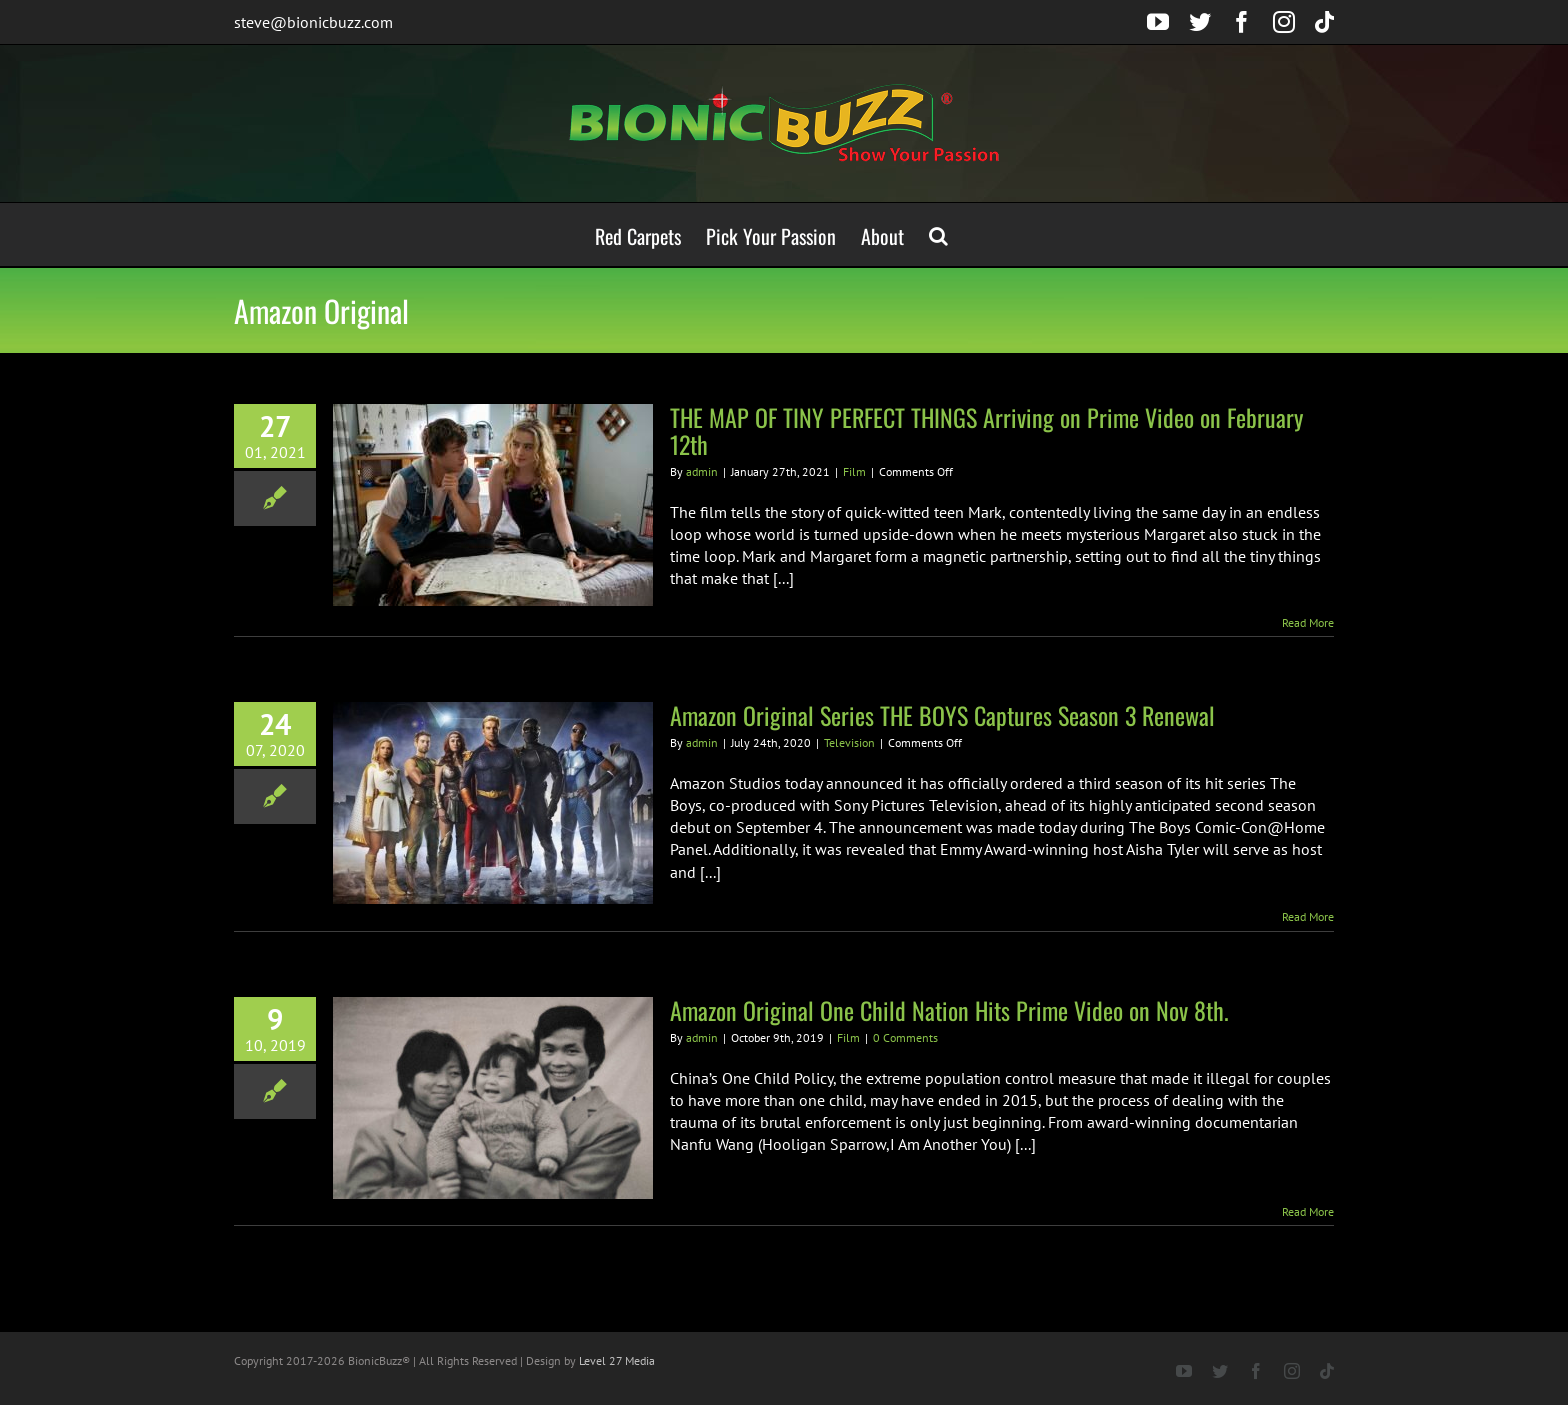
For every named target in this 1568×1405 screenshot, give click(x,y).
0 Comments (905, 1037)
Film (854, 471)
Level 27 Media (617, 1360)
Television (849, 742)
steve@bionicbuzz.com (313, 22)
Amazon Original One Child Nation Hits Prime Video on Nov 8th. (949, 1010)
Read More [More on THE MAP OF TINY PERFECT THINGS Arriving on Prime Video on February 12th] (1308, 622)
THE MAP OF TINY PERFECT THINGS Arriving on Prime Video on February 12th (986, 430)
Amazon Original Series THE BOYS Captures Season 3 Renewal (942, 715)
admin (702, 471)
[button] (938, 234)
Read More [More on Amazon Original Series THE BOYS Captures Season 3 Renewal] (1308, 916)
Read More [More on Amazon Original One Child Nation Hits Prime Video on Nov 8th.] (1308, 1211)
